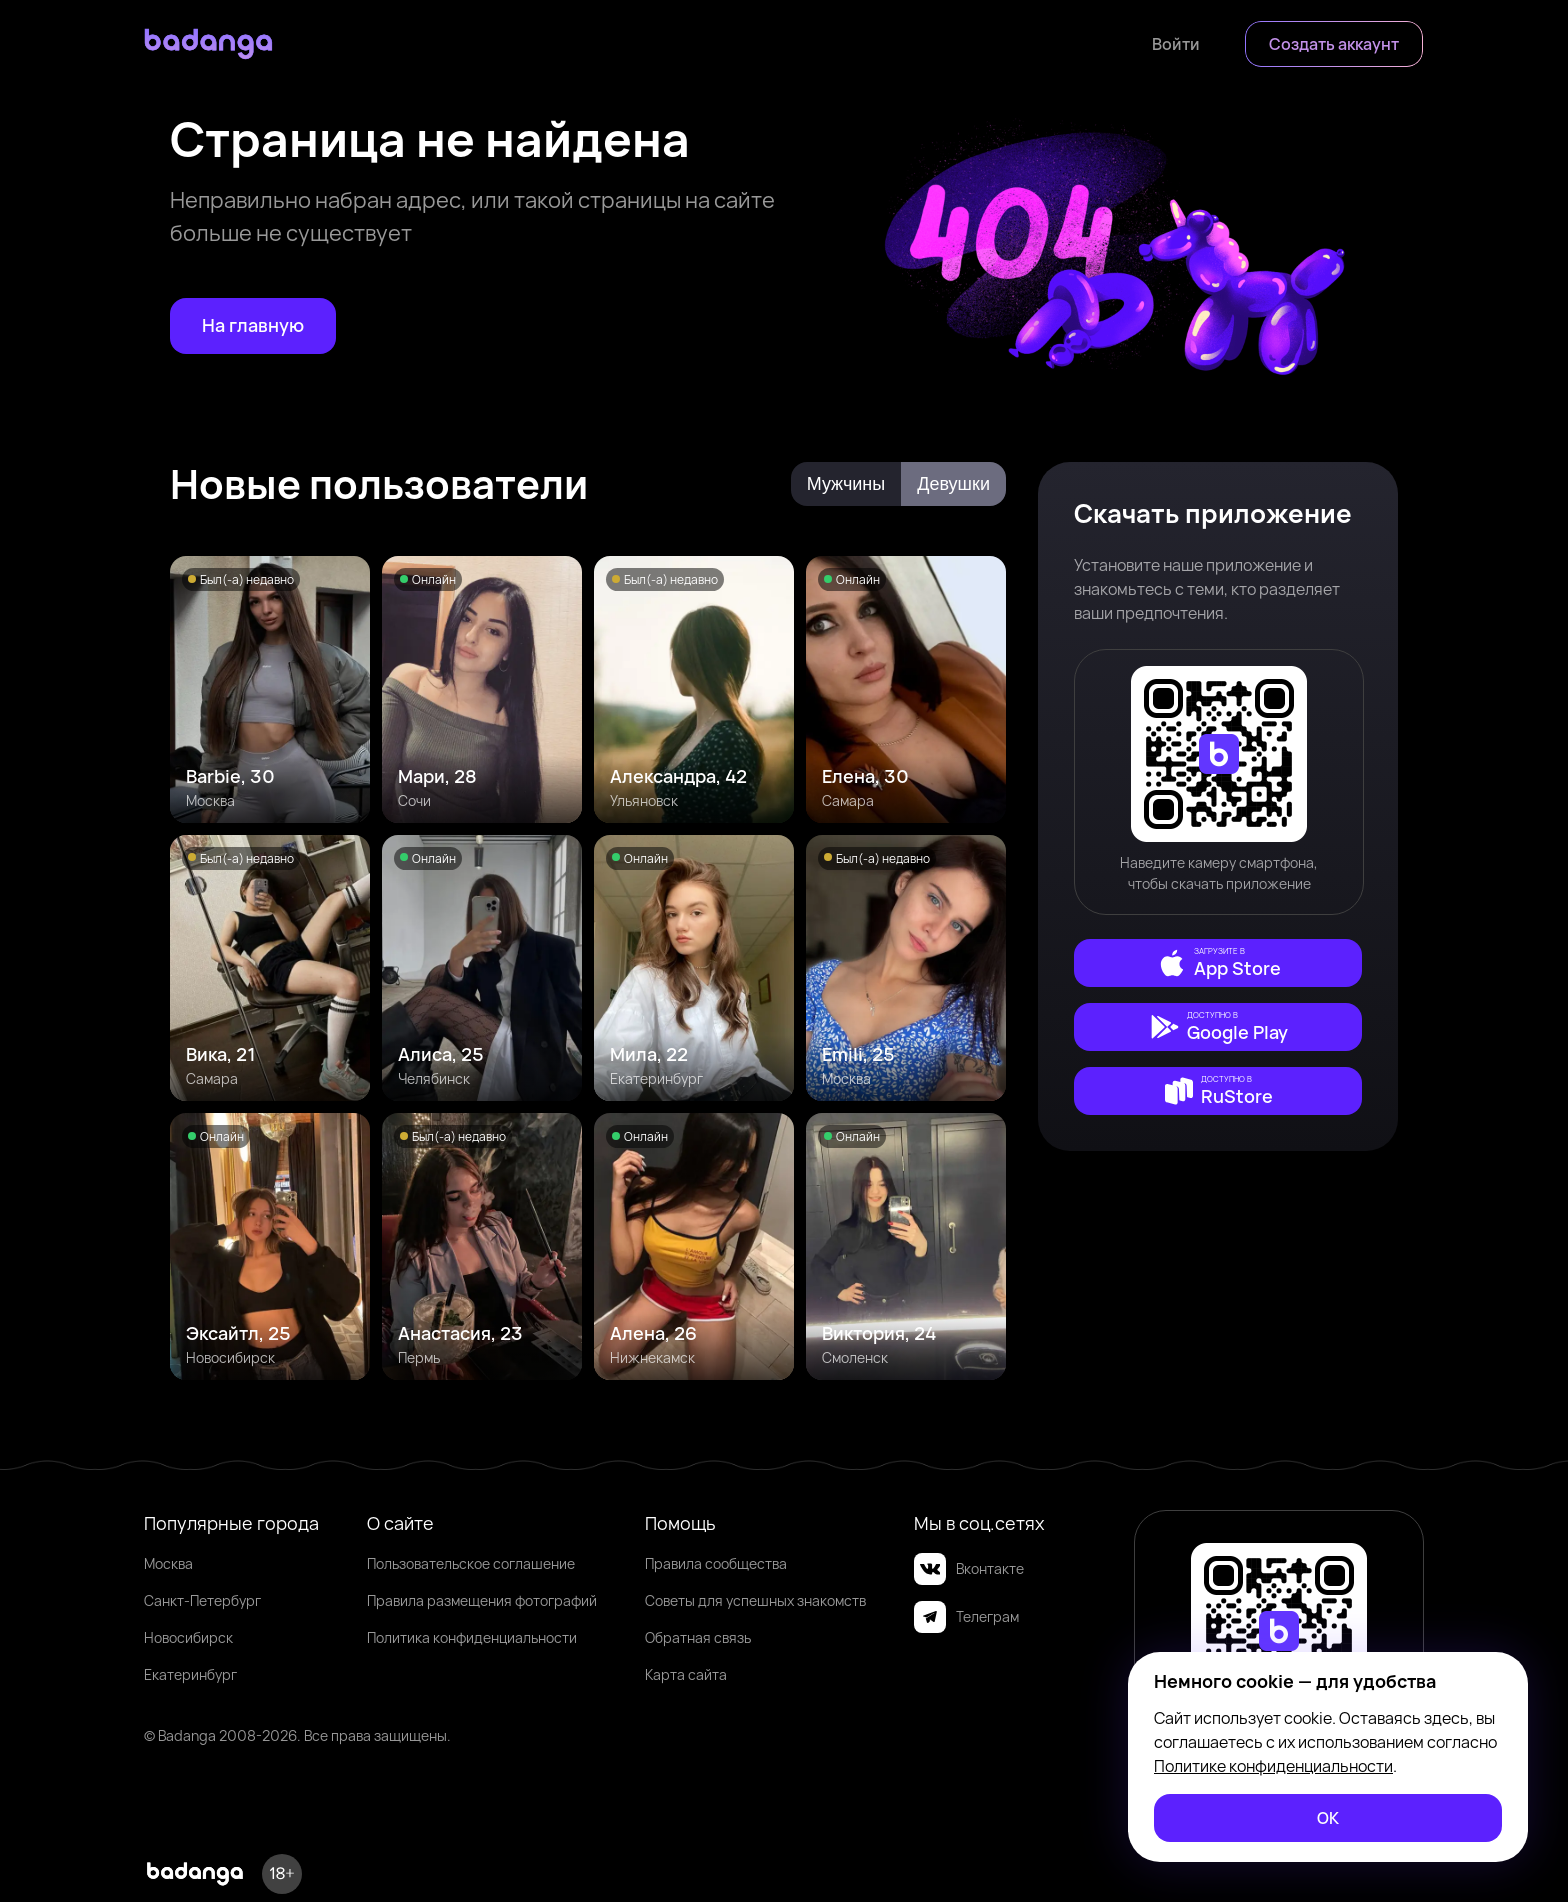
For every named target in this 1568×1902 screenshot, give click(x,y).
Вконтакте (969, 1569)
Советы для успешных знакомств (755, 1600)
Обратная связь (698, 1637)
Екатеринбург (190, 1674)
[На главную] (253, 326)
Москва (168, 1563)
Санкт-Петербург (202, 1600)
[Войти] (1176, 44)
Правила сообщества (716, 1563)
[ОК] (1328, 1818)
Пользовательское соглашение (471, 1563)
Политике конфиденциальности (1273, 1766)
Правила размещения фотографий (482, 1600)
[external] (1218, 963)
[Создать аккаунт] (1334, 44)
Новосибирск (188, 1637)
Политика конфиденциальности (472, 1637)
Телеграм (966, 1617)
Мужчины (846, 484)
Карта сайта (686, 1674)
